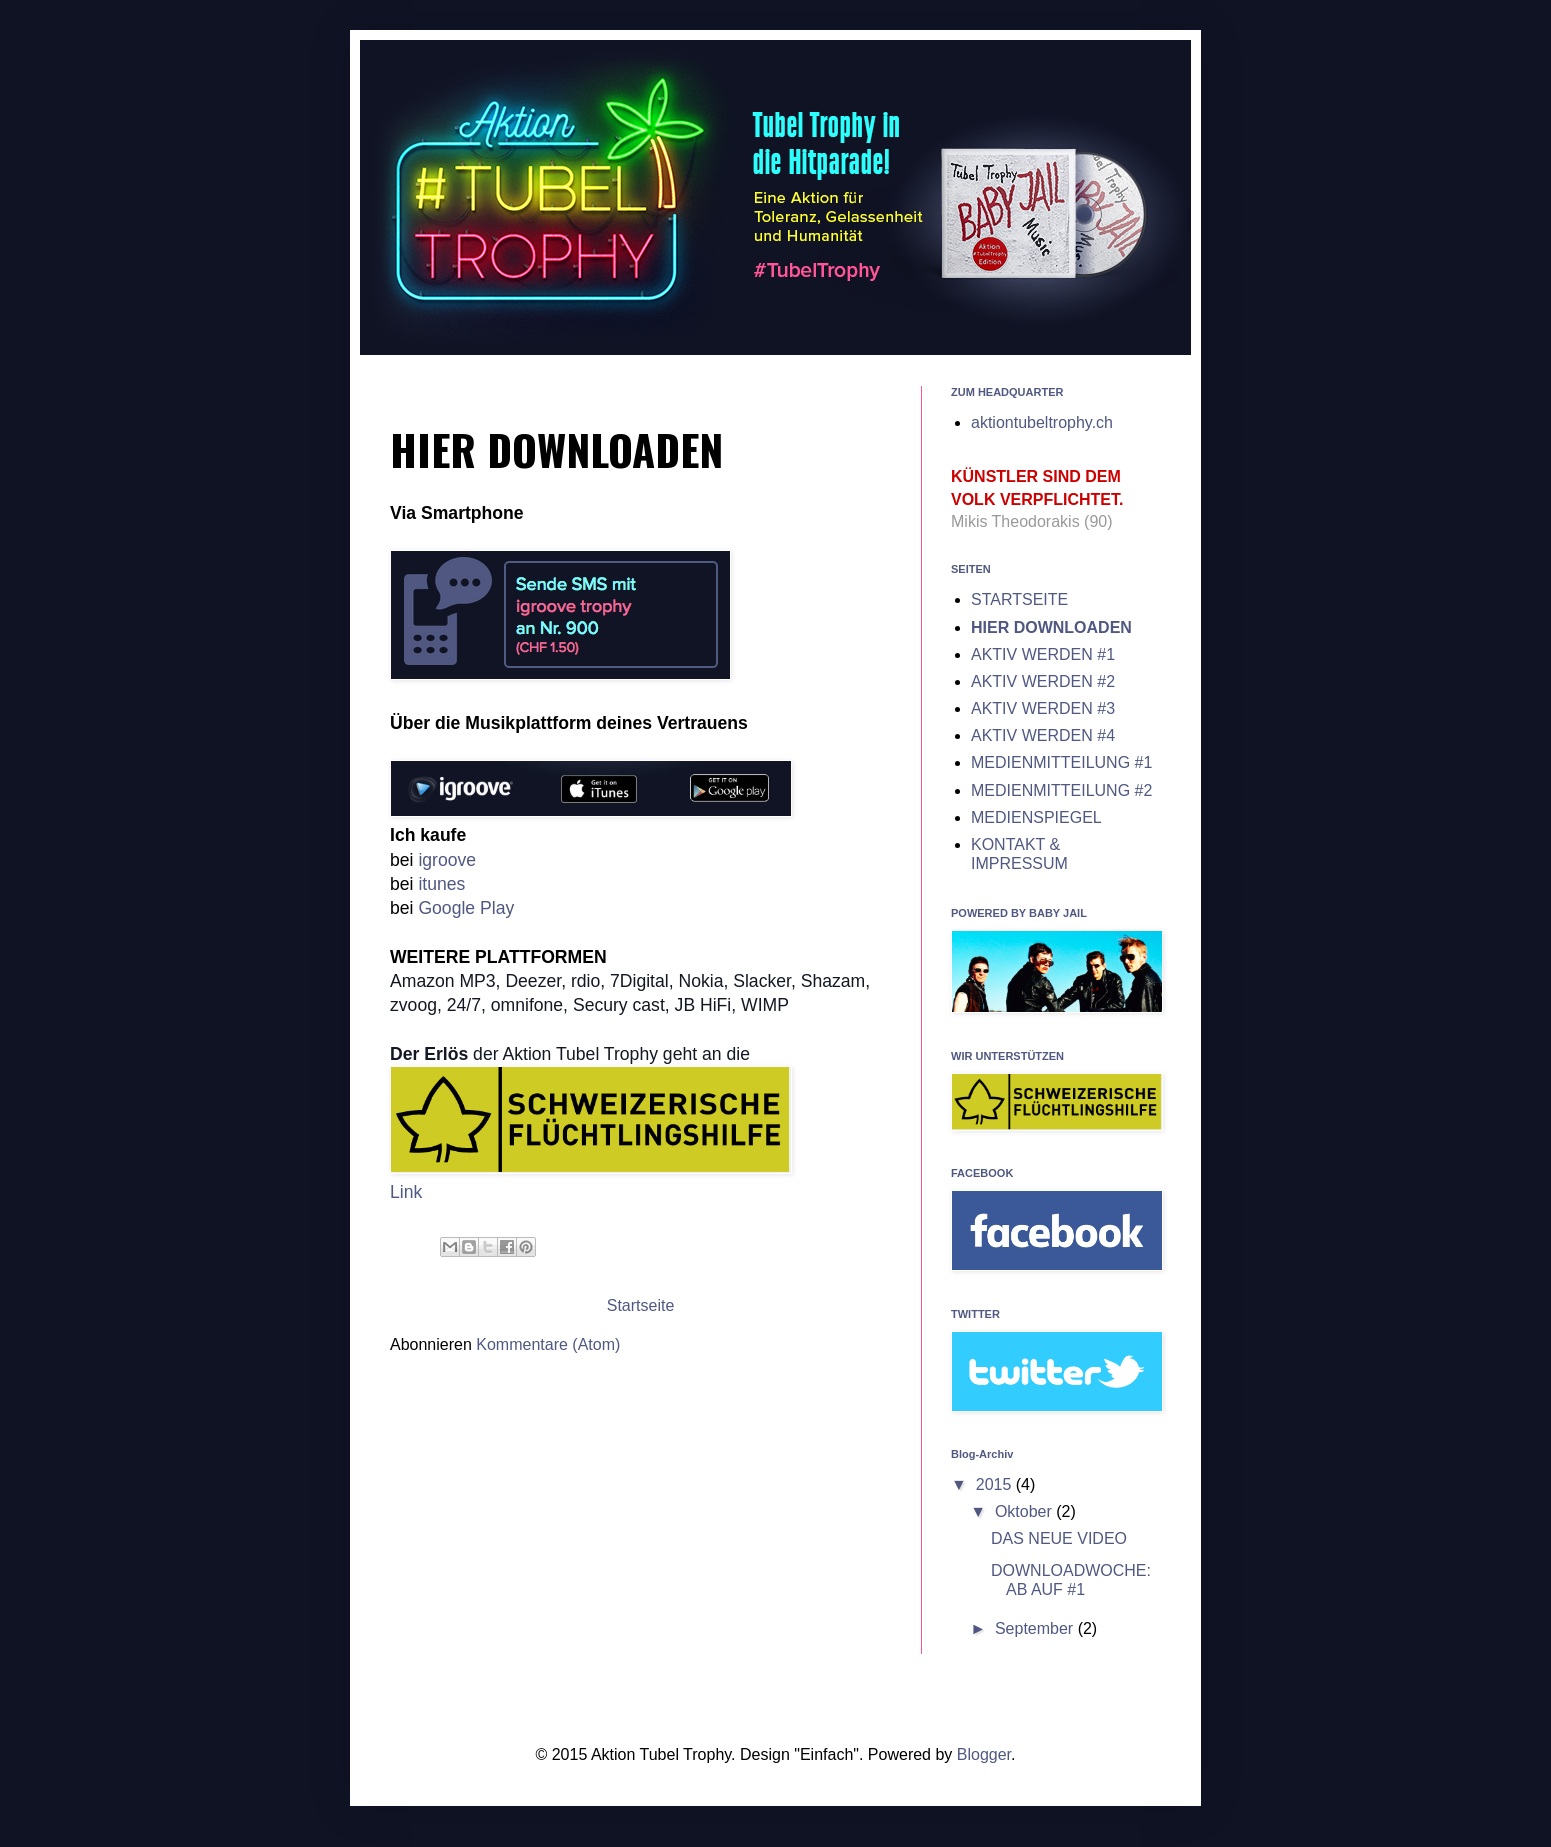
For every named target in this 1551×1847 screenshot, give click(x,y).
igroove (447, 860)
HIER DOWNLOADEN (1051, 627)
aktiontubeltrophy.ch (1042, 422)
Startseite (641, 1305)
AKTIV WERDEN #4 (1043, 735)
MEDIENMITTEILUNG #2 (1061, 790)
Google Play (466, 908)
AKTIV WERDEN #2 (1043, 681)
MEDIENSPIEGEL (1036, 817)
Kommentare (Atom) (548, 1344)
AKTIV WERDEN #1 (1043, 654)
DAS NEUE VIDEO (1059, 1538)
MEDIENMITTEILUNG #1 (1061, 762)
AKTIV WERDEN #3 (1043, 708)
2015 (996, 1484)
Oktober (1025, 1511)
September (1036, 1628)
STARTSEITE (1019, 599)
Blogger (984, 1754)
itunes (441, 884)
